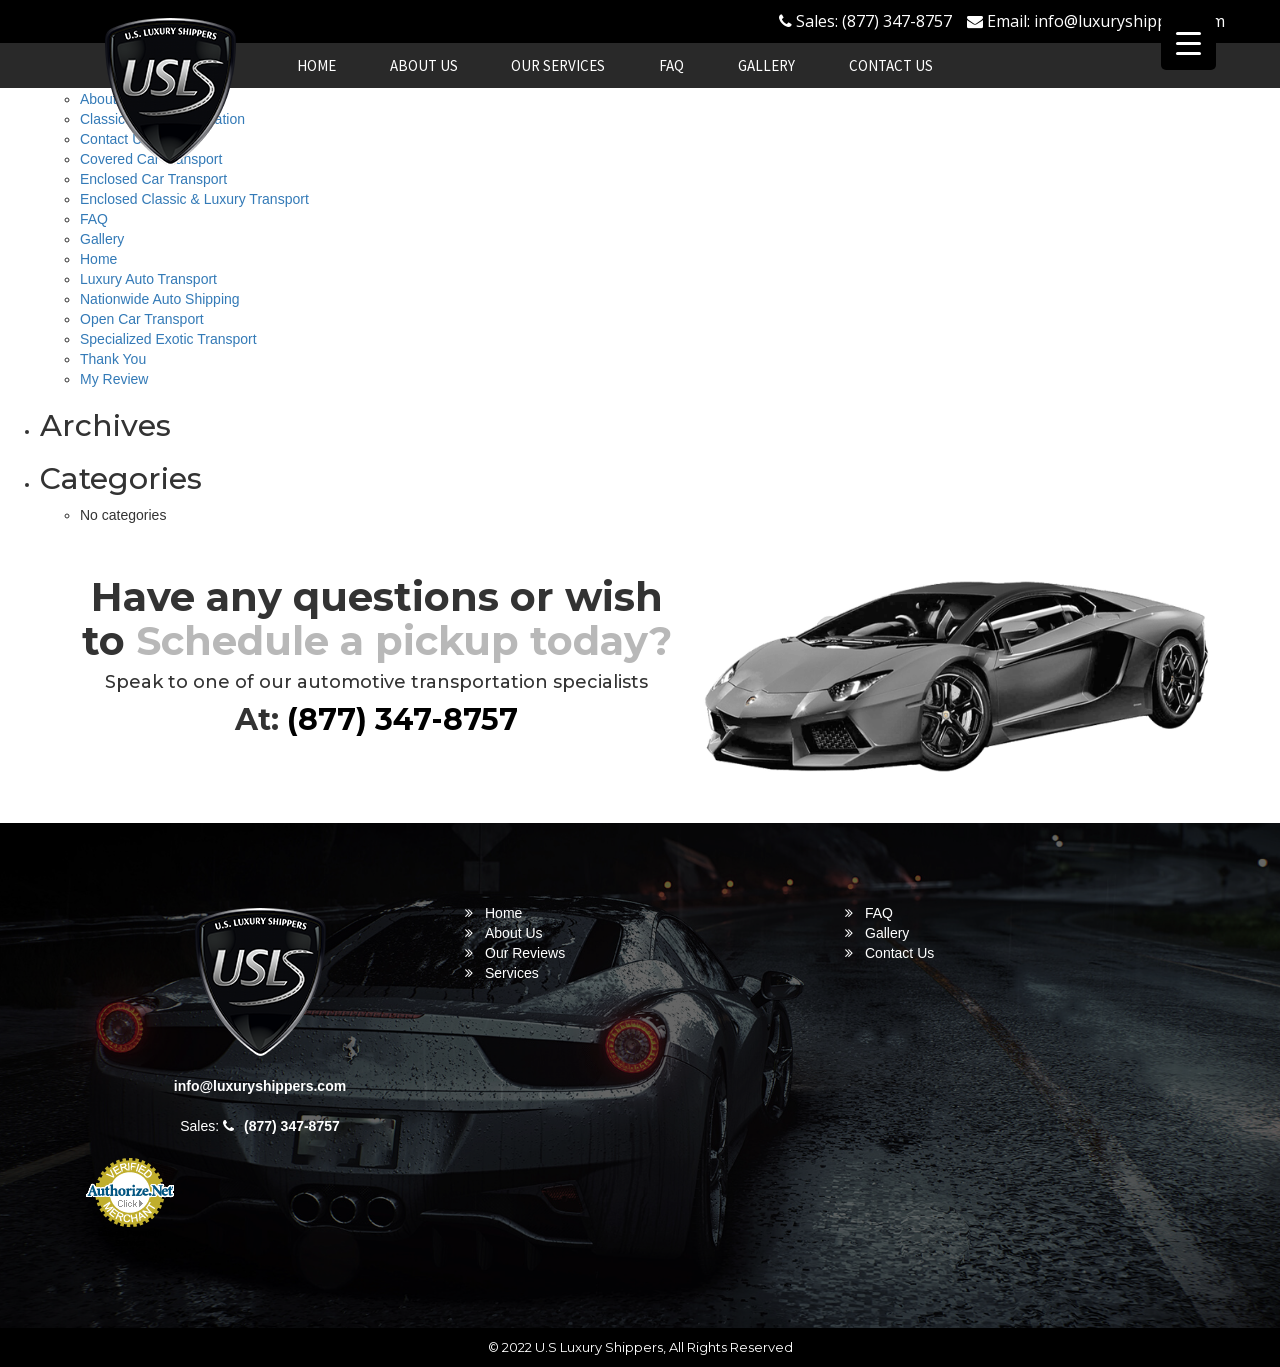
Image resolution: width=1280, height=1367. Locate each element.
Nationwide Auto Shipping (160, 299)
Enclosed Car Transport (153, 179)
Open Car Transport (142, 319)
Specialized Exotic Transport (168, 339)
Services (512, 973)
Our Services (558, 65)
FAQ (671, 65)
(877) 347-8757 (897, 21)
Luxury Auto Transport (148, 279)
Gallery (766, 65)
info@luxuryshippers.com (1129, 21)
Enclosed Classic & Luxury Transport (194, 199)
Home (316, 65)
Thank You (113, 359)
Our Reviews (525, 953)
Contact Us (891, 65)
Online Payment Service (130, 1238)
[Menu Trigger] (1188, 42)
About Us (424, 65)
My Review (114, 379)
